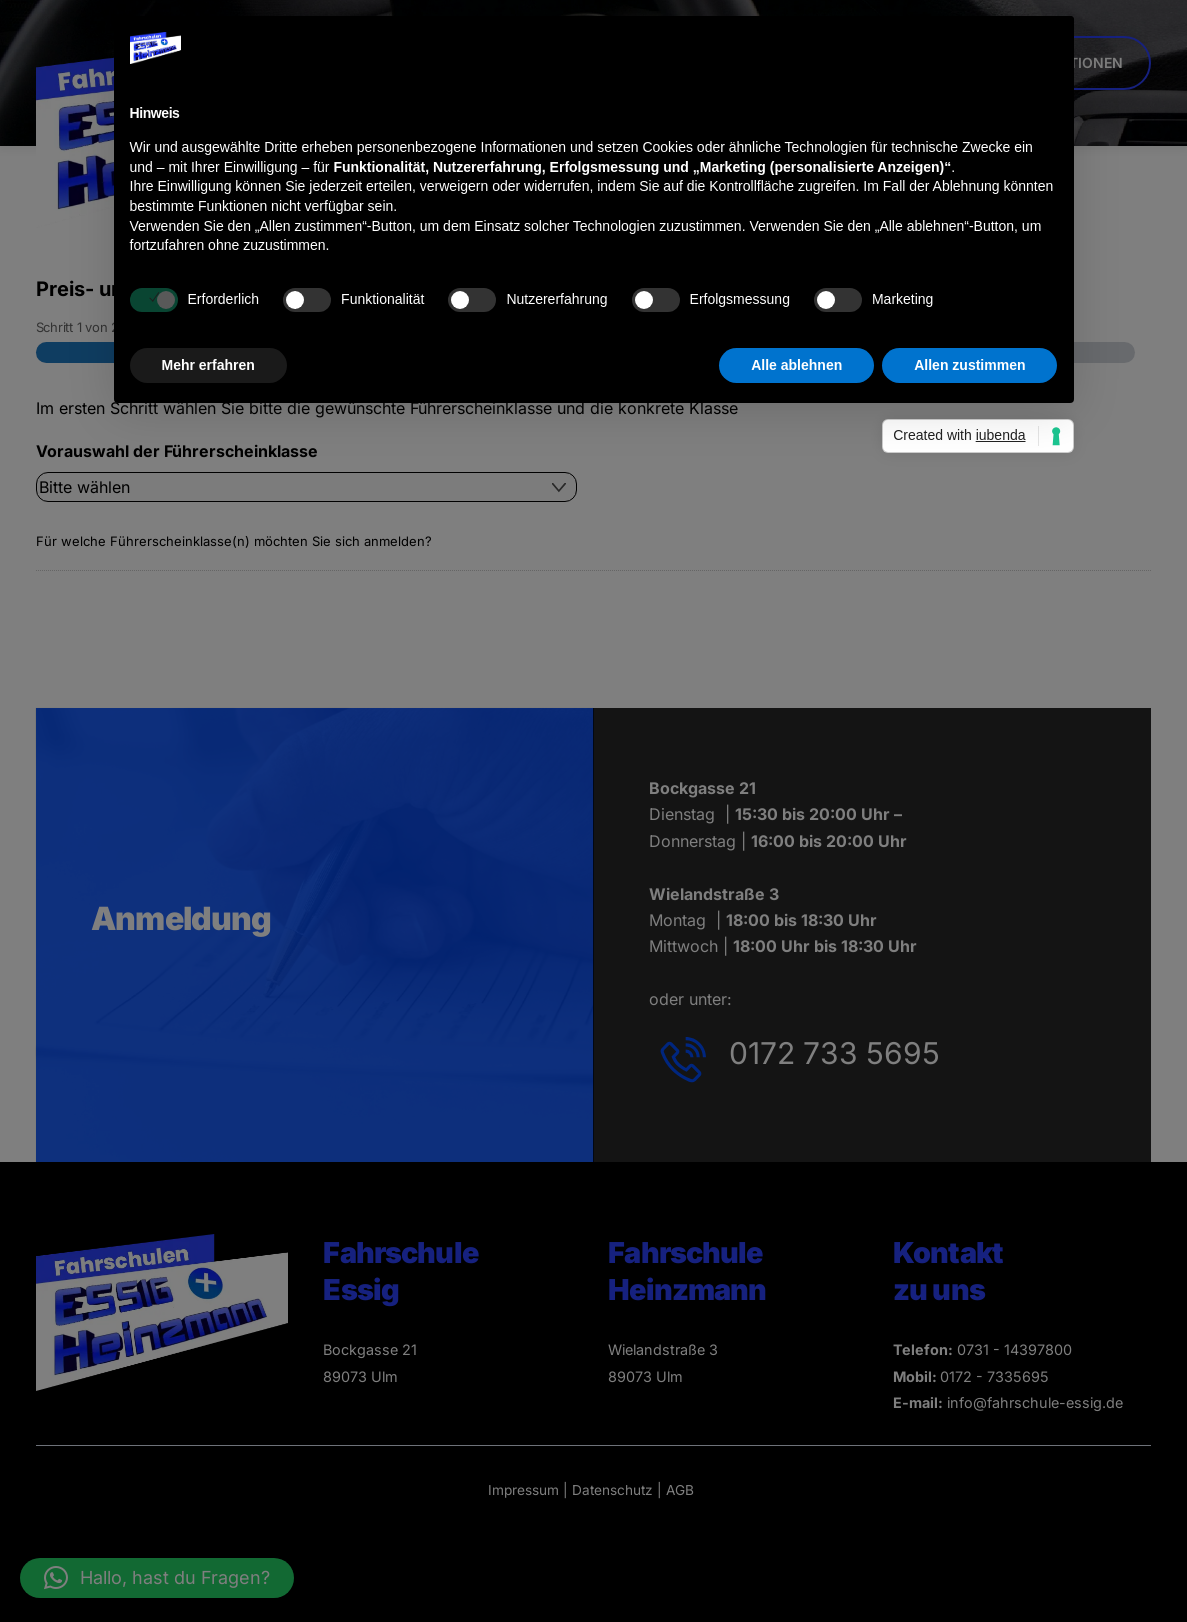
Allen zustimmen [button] (969, 365)
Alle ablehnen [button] (796, 365)
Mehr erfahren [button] (208, 365)
